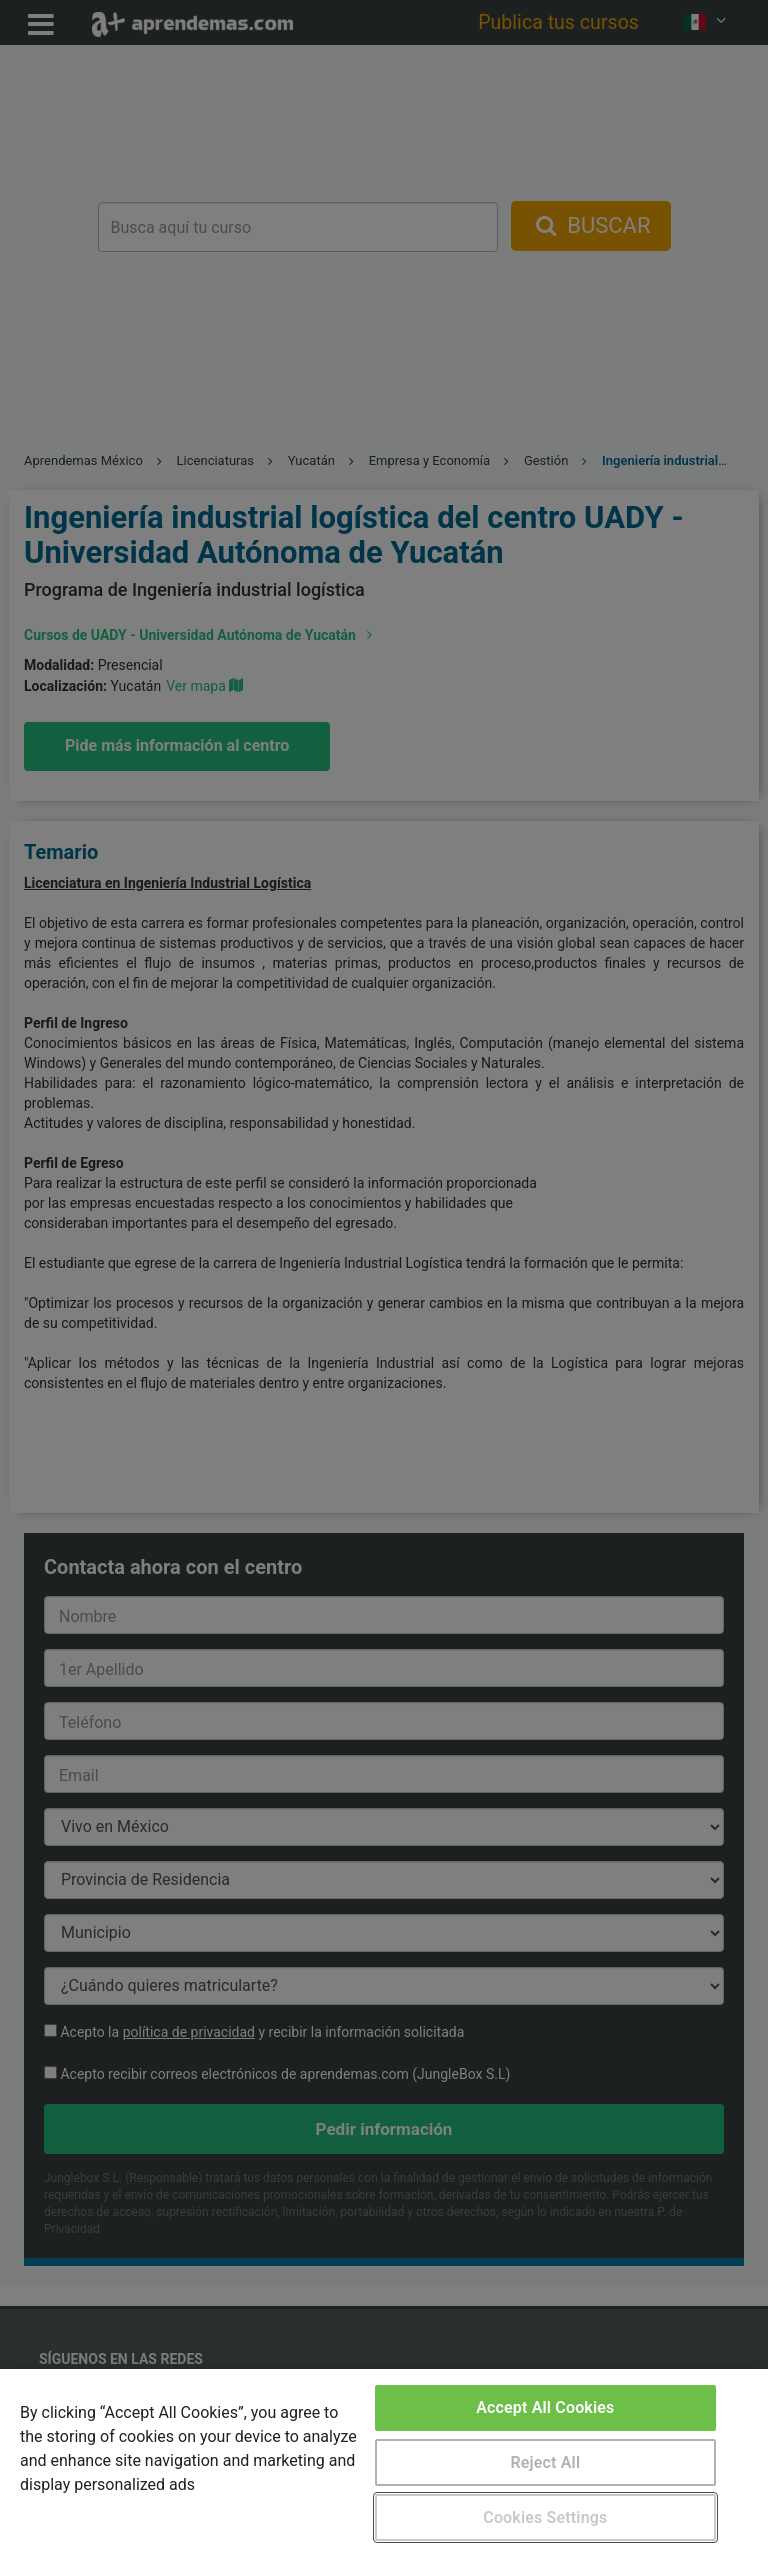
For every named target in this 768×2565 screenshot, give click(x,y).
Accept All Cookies (545, 2407)
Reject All (545, 2462)
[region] (384, 2467)
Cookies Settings (545, 2517)
